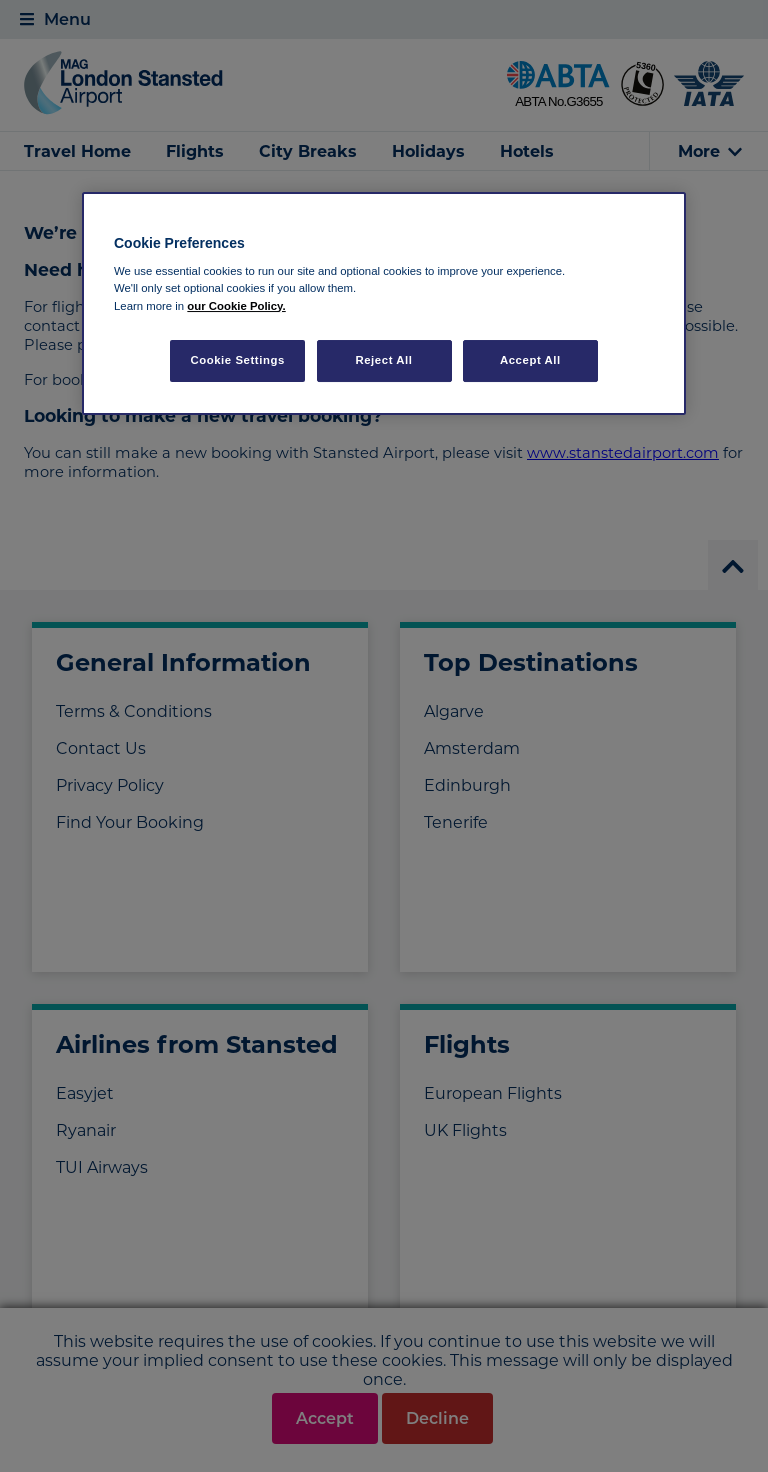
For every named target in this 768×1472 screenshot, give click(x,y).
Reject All (383, 360)
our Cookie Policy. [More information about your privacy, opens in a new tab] (236, 306)
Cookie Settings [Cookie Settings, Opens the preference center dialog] (237, 360)
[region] (384, 303)
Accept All (530, 360)
